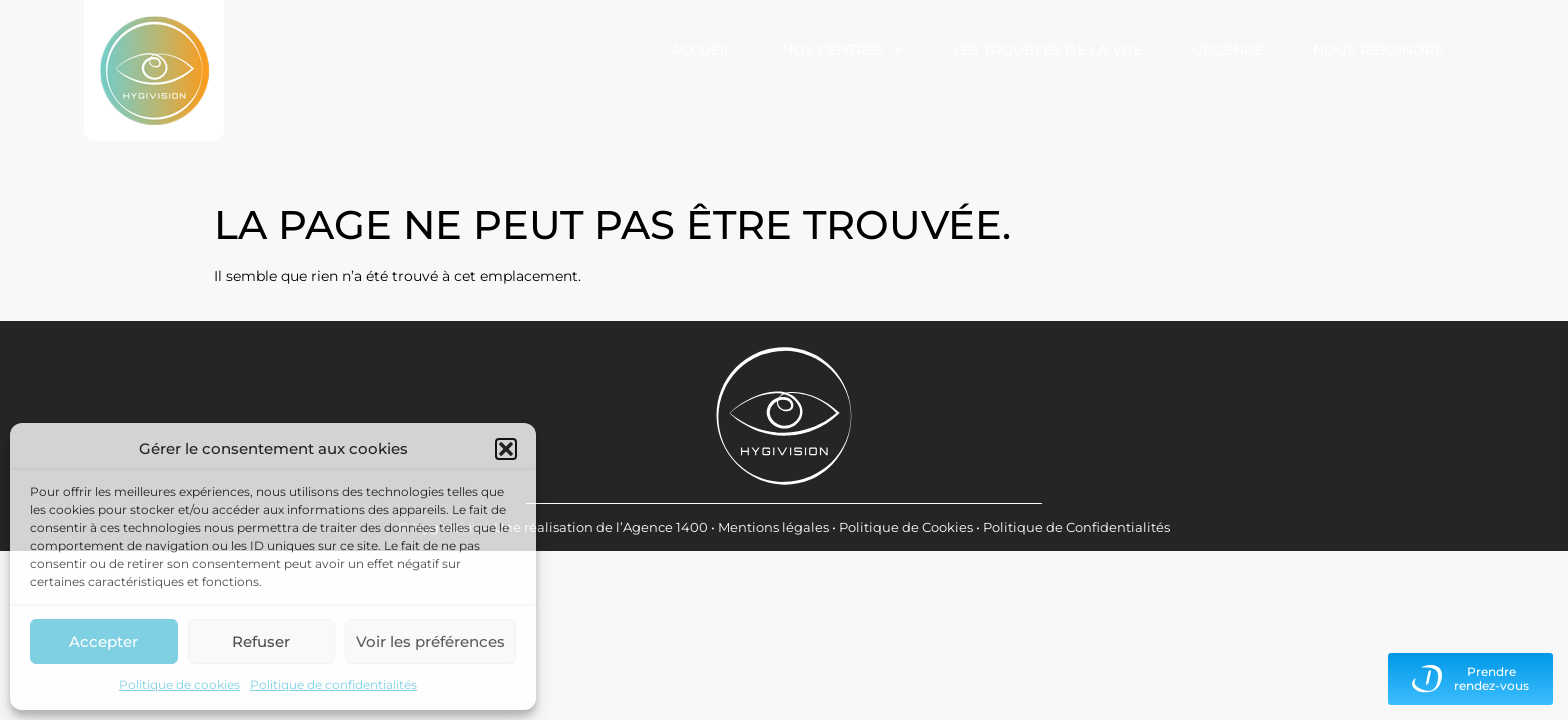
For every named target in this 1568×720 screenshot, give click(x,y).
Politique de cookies (179, 684)
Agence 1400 (665, 527)
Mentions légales (773, 527)
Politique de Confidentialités (1076, 527)
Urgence (1227, 50)
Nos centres (842, 50)
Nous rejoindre (1378, 50)
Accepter (103, 641)
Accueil (701, 50)
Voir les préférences (430, 641)
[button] (506, 449)
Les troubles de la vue (1047, 50)
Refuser (261, 641)
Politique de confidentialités (333, 684)
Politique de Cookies (906, 527)
